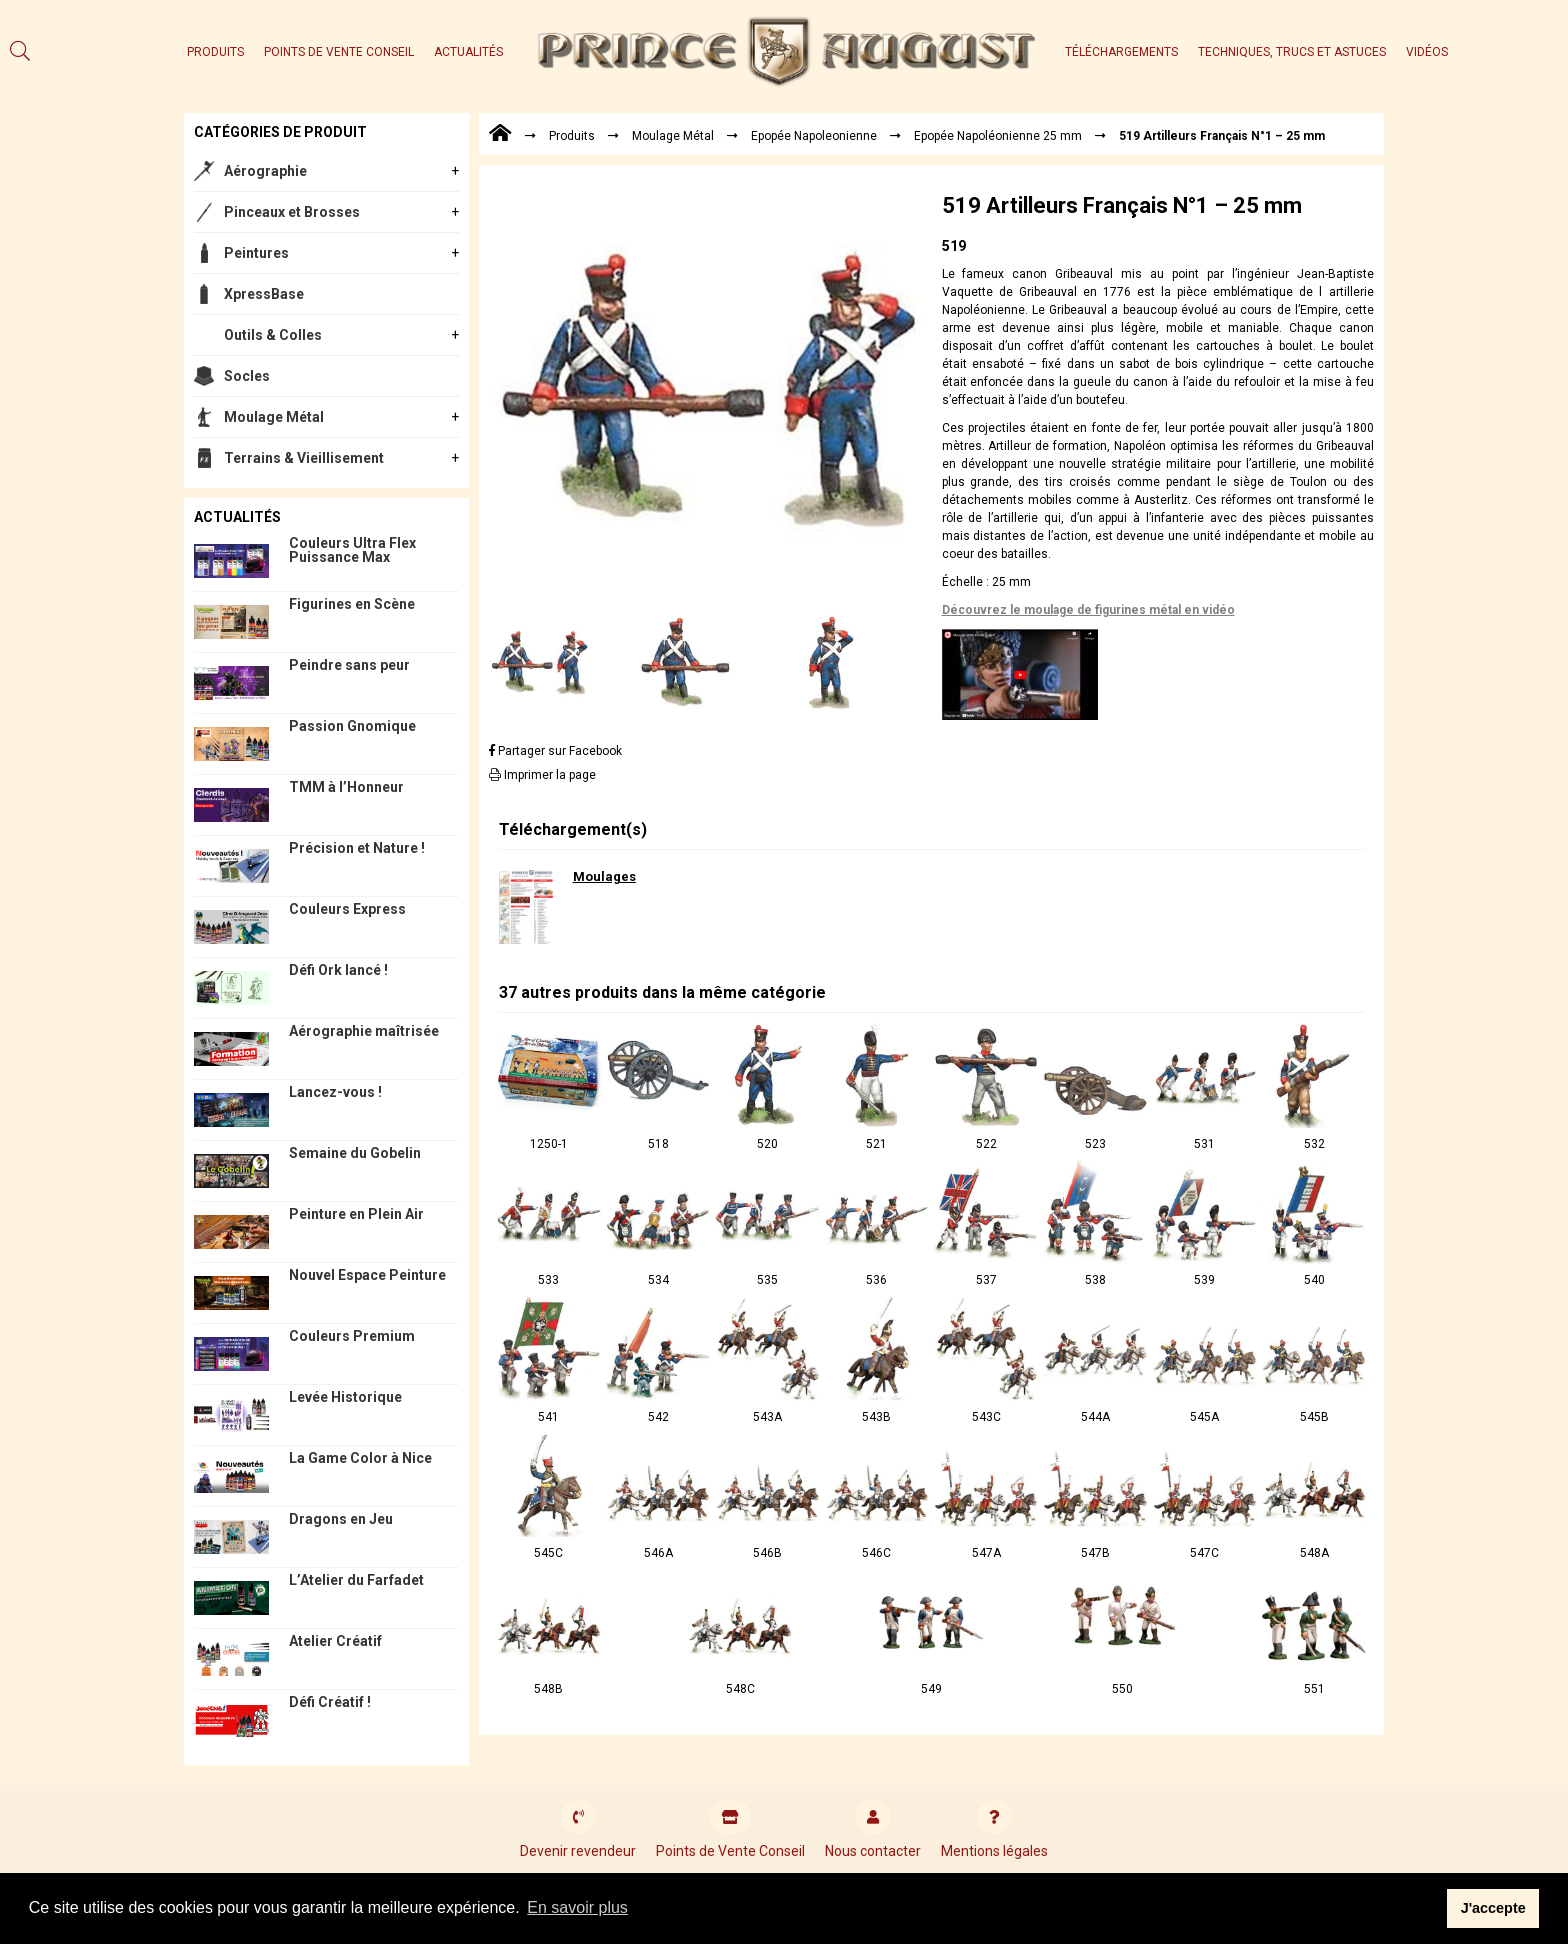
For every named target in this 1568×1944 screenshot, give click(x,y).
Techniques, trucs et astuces (1292, 52)
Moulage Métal (274, 417)
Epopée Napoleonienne (814, 136)
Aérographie (265, 171)
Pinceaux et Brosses (292, 212)
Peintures (256, 253)
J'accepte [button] (1493, 1908)
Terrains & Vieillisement (304, 458)
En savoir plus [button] (577, 1907)
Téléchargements (1121, 52)
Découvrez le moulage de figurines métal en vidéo (1088, 610)
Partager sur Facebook (555, 751)
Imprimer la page (542, 775)
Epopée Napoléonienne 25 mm (998, 136)
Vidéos (1427, 52)
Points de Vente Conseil (339, 52)
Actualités (468, 52)
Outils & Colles (273, 335)
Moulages (604, 876)
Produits (215, 52)
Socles (247, 376)
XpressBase (264, 294)
